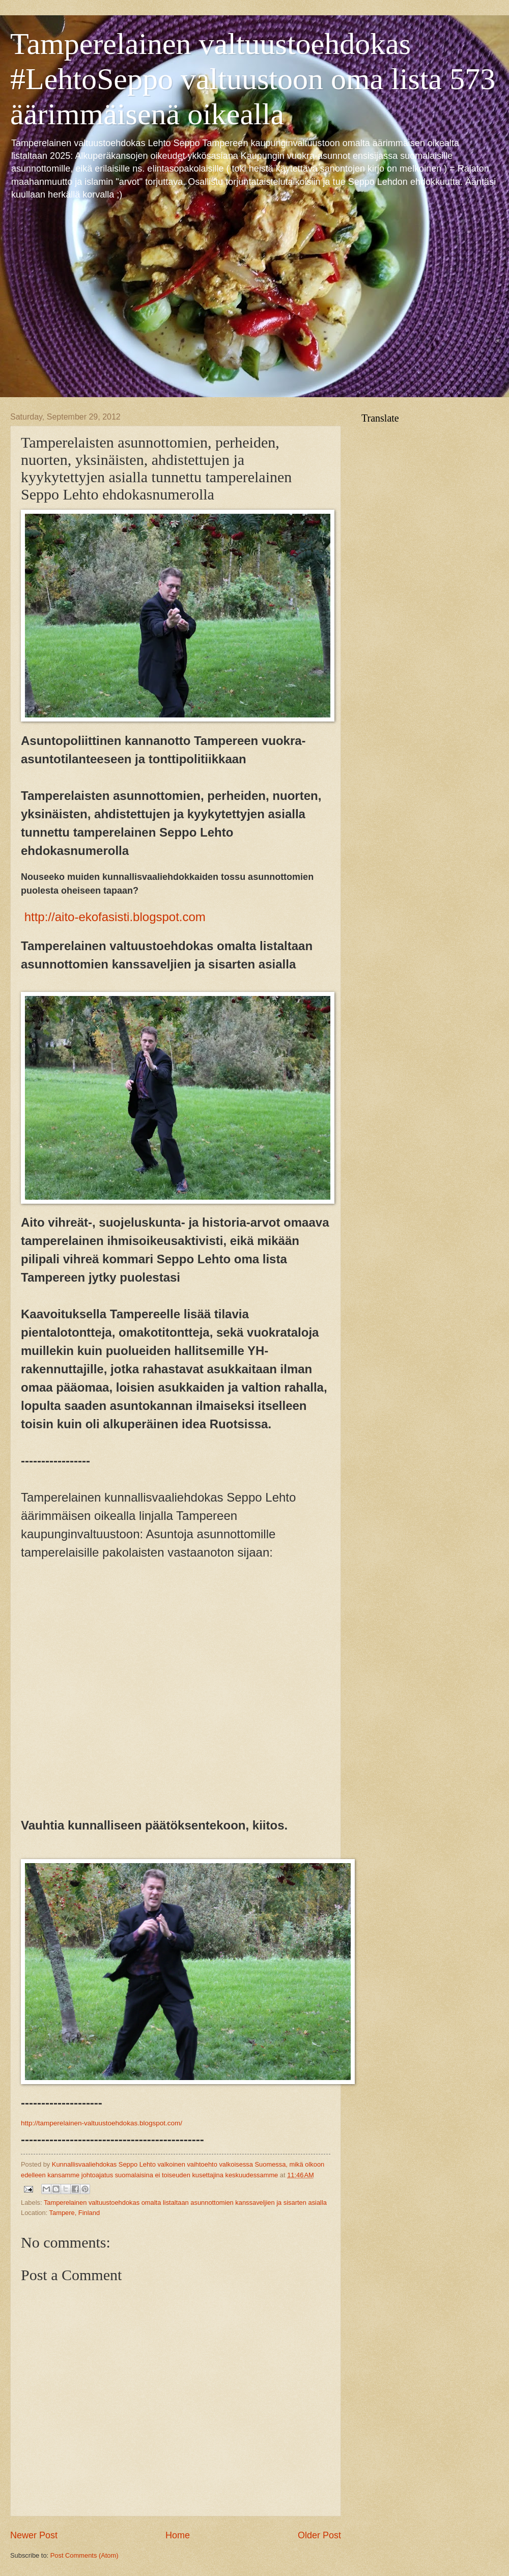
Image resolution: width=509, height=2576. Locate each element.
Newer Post (34, 2535)
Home (177, 2535)
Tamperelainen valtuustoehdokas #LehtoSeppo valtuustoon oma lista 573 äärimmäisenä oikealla (252, 79)
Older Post (319, 2535)
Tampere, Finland (74, 2213)
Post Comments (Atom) (84, 2555)
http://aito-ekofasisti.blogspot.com (116, 917)
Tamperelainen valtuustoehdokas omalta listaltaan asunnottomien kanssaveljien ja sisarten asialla (185, 2202)
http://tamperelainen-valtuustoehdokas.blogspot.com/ (101, 2123)
